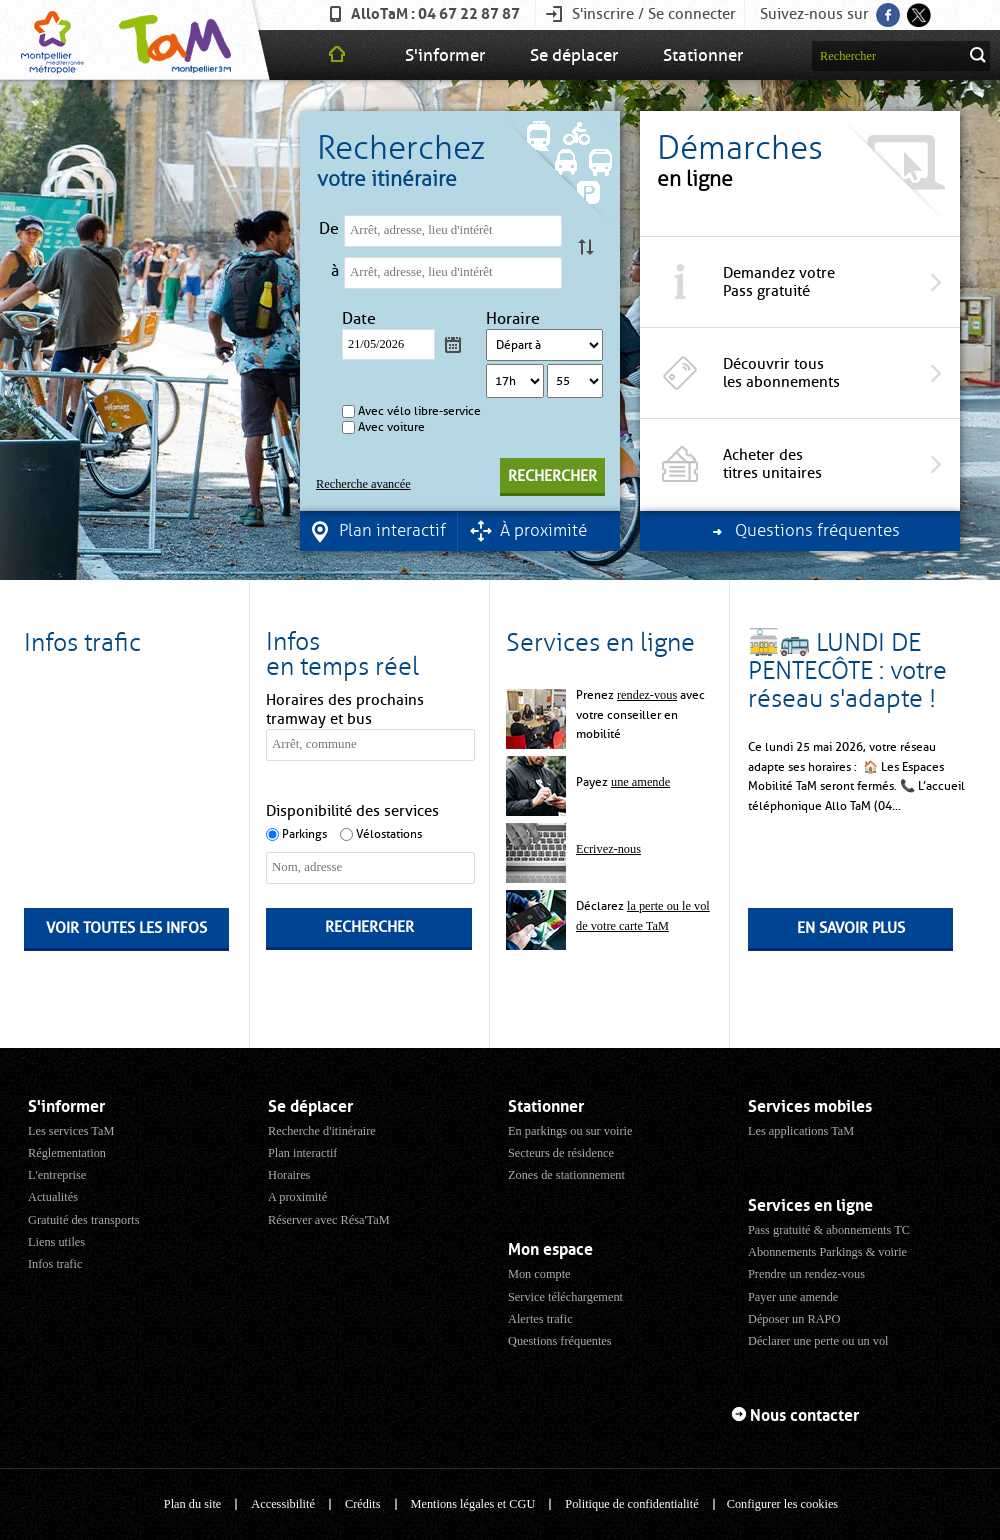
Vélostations (389, 834)
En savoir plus (851, 928)
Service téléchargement (565, 1297)
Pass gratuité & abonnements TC (829, 1230)
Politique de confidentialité (631, 1504)
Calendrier (453, 344)
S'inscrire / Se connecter (654, 14)
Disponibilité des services (352, 811)
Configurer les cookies (782, 1504)
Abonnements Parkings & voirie (827, 1252)
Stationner (703, 55)
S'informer (445, 55)
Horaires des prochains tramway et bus (345, 709)
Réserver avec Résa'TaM (329, 1220)
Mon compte (539, 1274)
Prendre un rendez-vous (806, 1274)
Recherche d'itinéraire (322, 1131)
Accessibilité (283, 1504)
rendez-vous (647, 695)
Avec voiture (391, 427)
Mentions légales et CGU (473, 1504)
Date (361, 319)
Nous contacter (804, 1415)
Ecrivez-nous (608, 849)
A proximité (297, 1197)
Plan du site (192, 1504)
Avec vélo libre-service (419, 411)
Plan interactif (302, 1153)
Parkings (304, 834)
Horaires (289, 1175)
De (329, 229)
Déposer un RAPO (794, 1319)
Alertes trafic (540, 1319)
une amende (640, 782)
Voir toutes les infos (126, 928)
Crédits (363, 1504)
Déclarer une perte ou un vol (818, 1341)
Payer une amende (793, 1297)
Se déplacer (574, 55)
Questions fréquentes (560, 1341)
